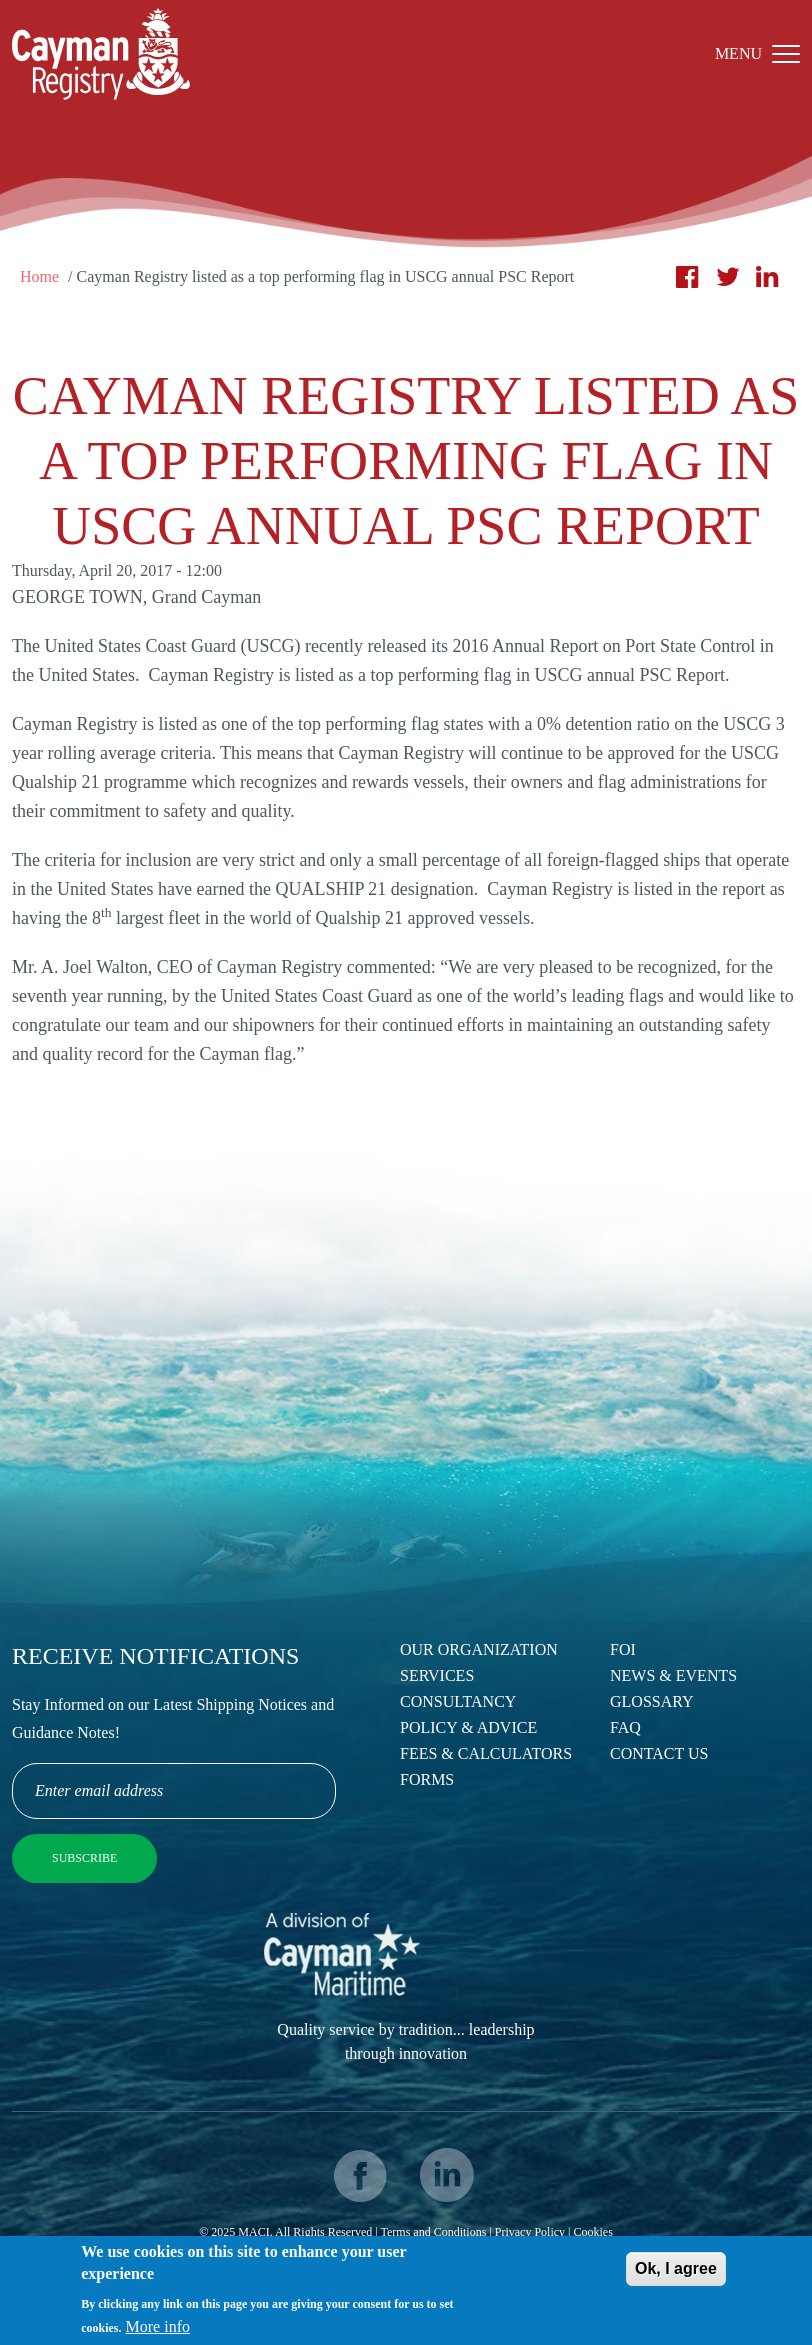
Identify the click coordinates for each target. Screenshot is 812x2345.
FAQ (625, 1727)
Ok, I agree (676, 2275)
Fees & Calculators (486, 1753)
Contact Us (659, 1753)
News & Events (673, 1675)
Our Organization (479, 1649)
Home (39, 276)
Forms (427, 1779)
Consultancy (458, 1701)
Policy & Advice (468, 1727)
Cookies (592, 2232)
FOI (623, 1649)
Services (437, 1675)
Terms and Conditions (434, 2232)
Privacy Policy (530, 2232)
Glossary (652, 1701)
